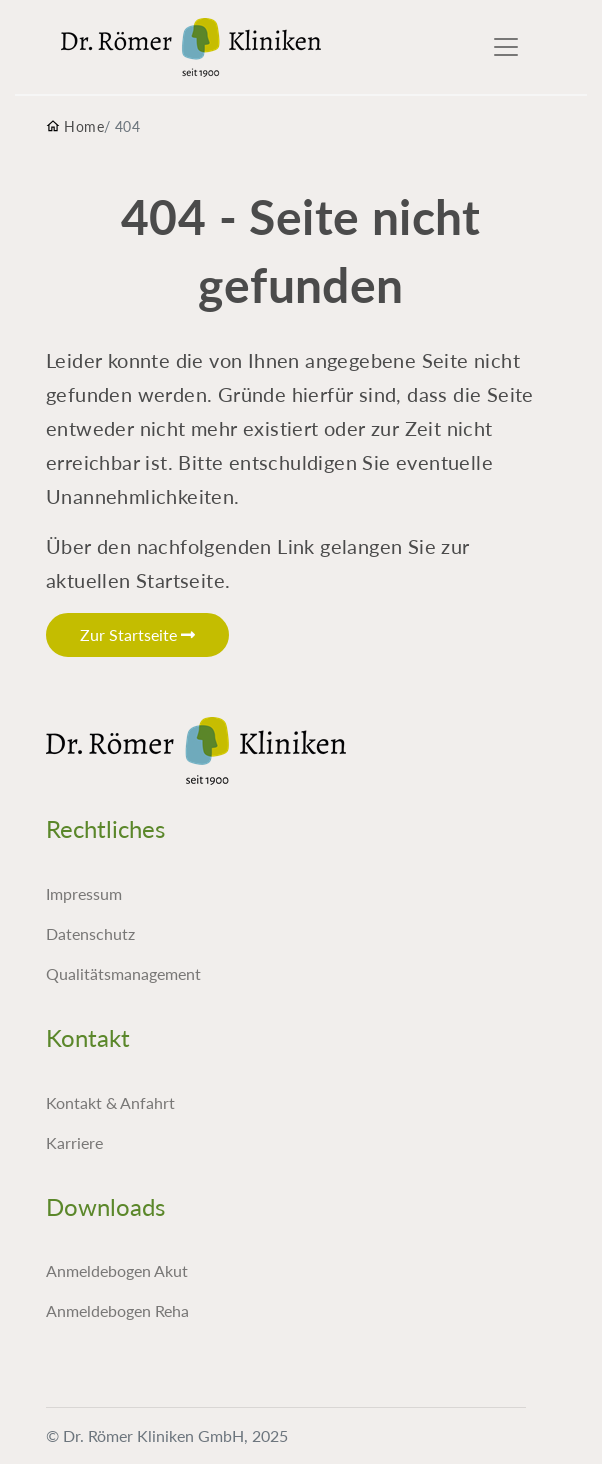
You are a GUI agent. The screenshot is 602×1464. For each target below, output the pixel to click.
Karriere (74, 1142)
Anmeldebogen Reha (117, 1310)
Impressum (84, 893)
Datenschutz (90, 933)
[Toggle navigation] (506, 47)
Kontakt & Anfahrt (110, 1102)
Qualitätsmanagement (123, 973)
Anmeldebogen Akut (117, 1270)
